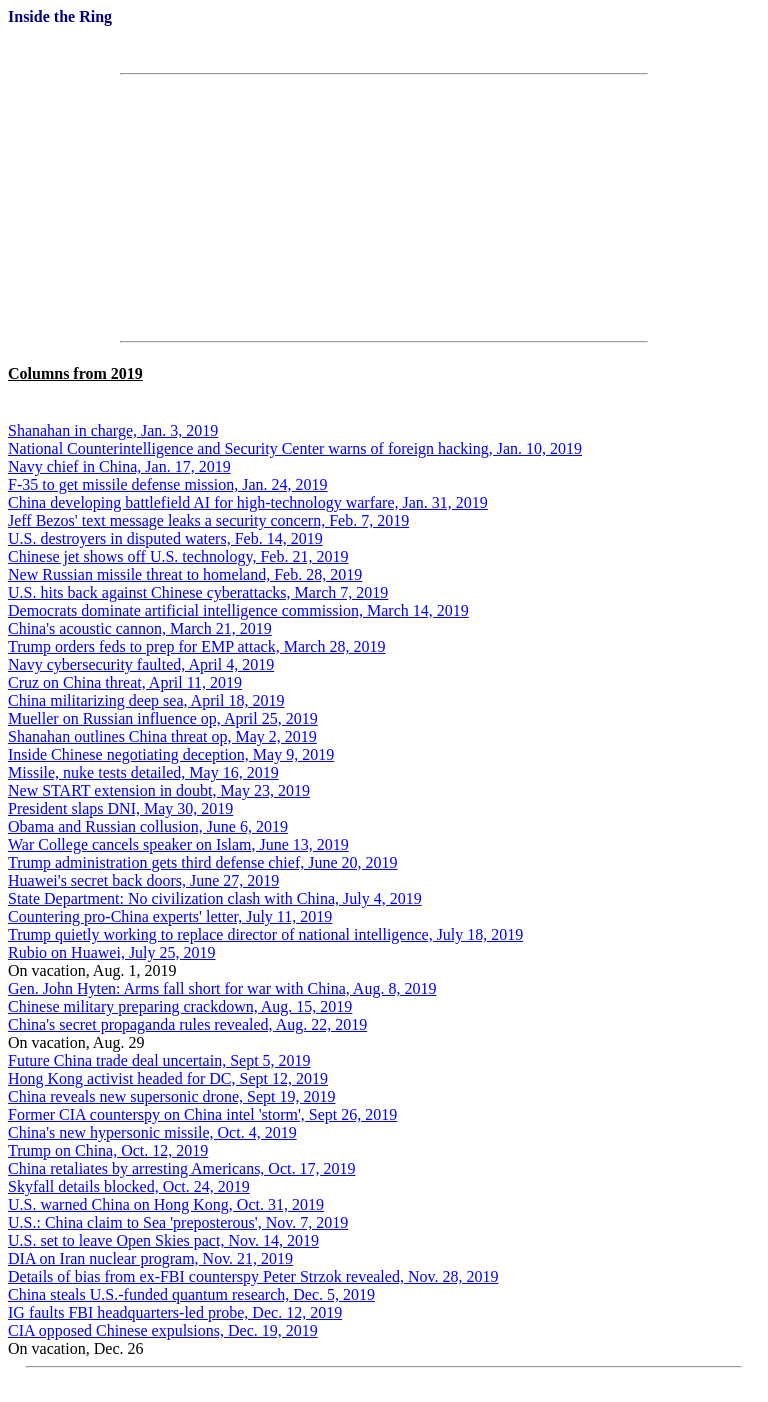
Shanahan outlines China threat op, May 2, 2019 (162, 736)
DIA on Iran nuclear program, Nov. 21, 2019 (150, 1258)
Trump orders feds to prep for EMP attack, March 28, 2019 (196, 646)
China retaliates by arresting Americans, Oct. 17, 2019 (181, 1168)
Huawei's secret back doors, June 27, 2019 (143, 880)
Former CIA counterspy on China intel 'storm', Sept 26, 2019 (202, 1114)
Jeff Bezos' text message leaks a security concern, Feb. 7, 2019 (208, 520)
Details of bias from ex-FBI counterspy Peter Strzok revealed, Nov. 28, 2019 (253, 1276)
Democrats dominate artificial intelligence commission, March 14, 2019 (238, 610)
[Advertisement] (384, 208)
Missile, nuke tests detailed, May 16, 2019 (143, 772)
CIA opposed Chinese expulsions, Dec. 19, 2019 (163, 1330)
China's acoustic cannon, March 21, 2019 (140, 628)
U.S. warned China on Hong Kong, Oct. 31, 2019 (166, 1204)
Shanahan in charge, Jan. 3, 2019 (113, 430)
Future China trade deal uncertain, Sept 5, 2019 (159, 1060)
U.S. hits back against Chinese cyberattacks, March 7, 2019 (198, 592)
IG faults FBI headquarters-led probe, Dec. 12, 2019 (175, 1312)
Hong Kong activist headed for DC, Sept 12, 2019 (168, 1078)
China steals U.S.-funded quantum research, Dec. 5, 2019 (191, 1294)
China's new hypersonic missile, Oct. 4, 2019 (152, 1132)
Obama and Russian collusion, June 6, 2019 (148, 826)
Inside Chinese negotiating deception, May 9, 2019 (171, 754)
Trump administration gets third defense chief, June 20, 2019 (203, 862)
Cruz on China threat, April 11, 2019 (125, 682)
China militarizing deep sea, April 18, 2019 (146, 700)
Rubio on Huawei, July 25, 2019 (112, 952)
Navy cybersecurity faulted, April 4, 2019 (141, 664)
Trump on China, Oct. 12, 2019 (108, 1150)
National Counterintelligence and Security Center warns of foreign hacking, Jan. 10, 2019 (295, 448)
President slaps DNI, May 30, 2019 (120, 808)
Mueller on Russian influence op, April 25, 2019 (163, 718)
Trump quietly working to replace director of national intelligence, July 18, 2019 (265, 934)
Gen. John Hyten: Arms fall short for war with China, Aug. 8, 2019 (222, 988)
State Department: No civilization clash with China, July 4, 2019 (215, 898)
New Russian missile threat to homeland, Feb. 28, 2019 (185, 574)
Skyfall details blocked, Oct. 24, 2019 (129, 1186)
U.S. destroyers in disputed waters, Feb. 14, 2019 (165, 538)
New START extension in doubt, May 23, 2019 (159, 790)
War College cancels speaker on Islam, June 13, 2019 (178, 844)
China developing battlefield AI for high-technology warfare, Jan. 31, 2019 (248, 502)
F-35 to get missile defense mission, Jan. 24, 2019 (168, 484)
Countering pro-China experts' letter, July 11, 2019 (170, 916)
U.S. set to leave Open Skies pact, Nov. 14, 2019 (163, 1240)
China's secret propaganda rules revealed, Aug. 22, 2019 (187, 1024)
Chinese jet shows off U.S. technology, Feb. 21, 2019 (178, 556)
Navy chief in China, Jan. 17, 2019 (119, 466)
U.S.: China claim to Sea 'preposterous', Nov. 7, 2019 (178, 1222)
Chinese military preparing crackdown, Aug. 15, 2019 (180, 1006)
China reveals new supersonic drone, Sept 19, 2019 (171, 1096)
